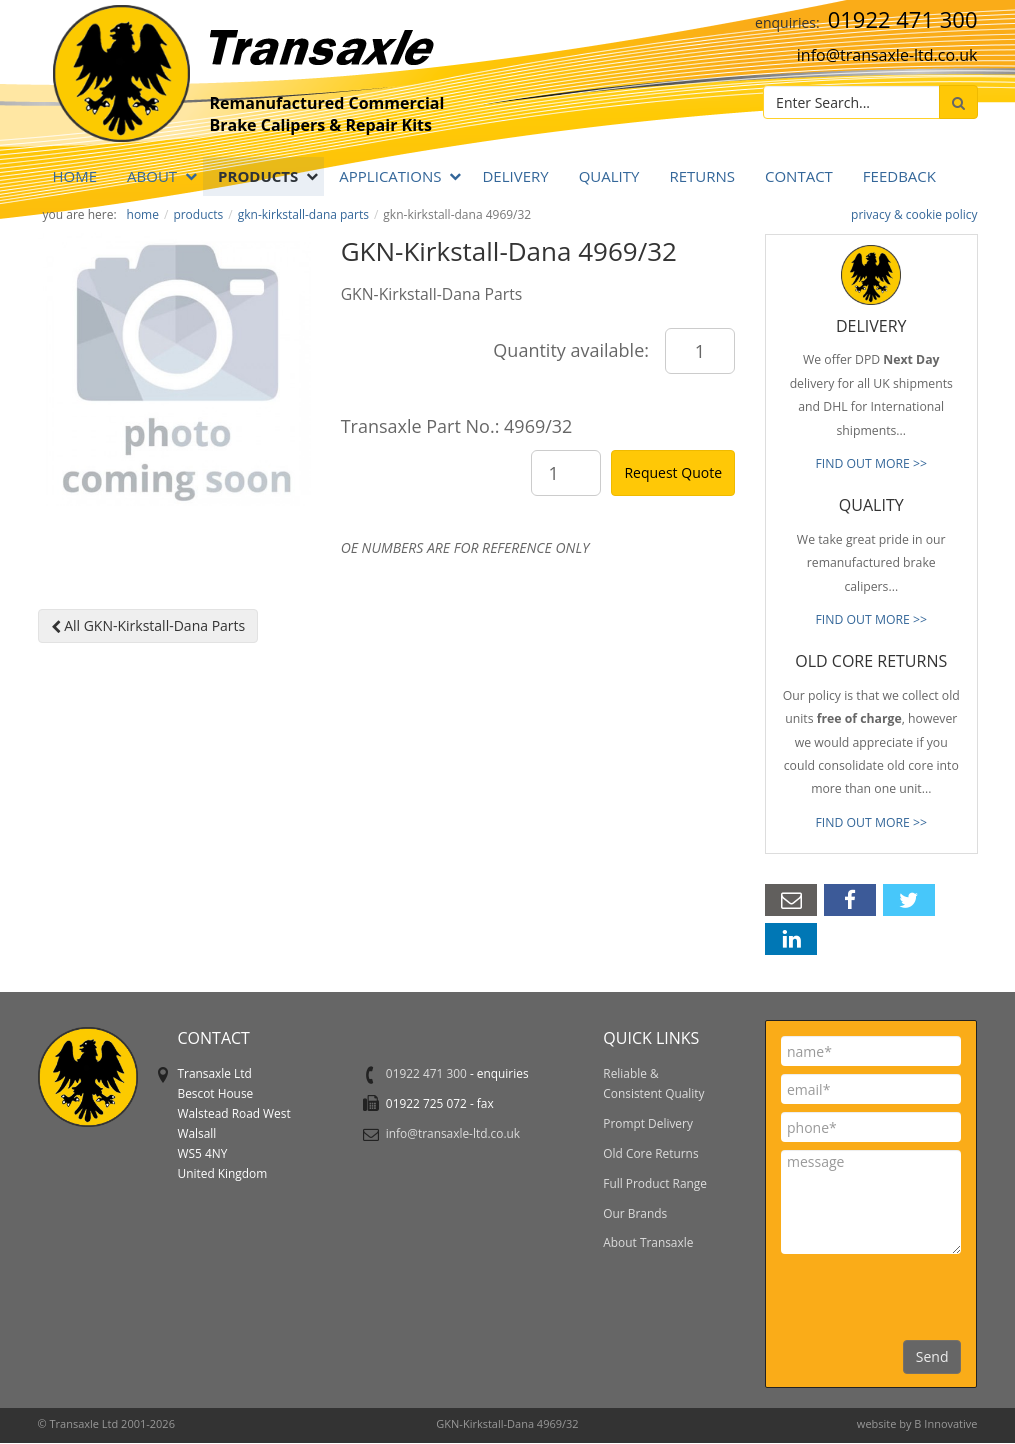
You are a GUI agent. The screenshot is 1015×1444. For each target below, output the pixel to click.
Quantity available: (571, 350)
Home (75, 176)
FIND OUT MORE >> (871, 463)
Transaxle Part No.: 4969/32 (457, 426)
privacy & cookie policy (914, 214)
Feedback (899, 176)
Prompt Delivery (648, 1123)
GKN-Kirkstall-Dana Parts (303, 214)
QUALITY (609, 176)
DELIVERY (515, 176)
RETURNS (702, 176)
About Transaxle (648, 1242)
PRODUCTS (258, 176)
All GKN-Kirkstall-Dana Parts (148, 625)
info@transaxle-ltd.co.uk (887, 55)
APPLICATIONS (390, 176)
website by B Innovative (917, 1423)
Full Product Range (655, 1183)
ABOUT (152, 176)
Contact (799, 176)
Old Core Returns (650, 1153)
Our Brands (635, 1213)
